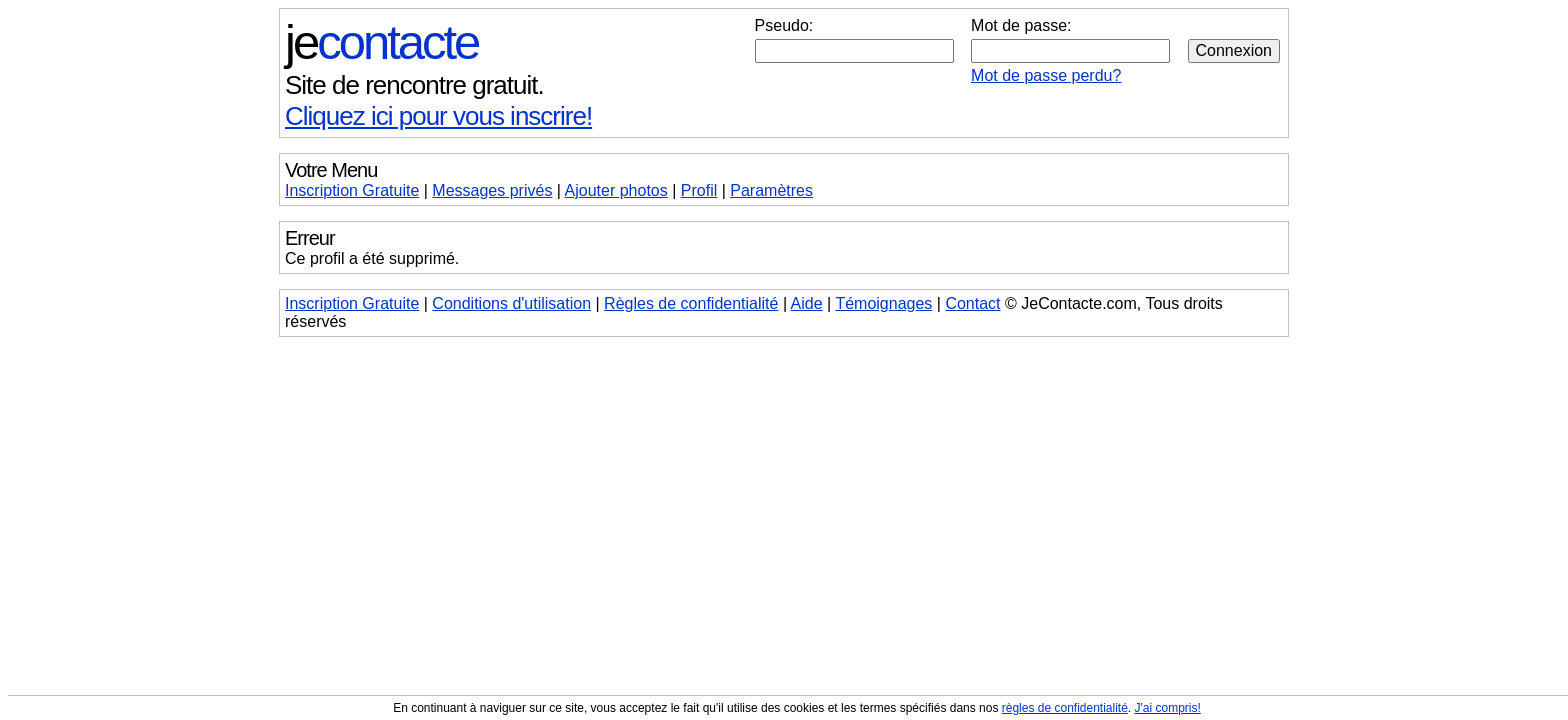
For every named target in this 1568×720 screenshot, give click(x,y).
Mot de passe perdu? (1046, 75)
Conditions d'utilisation (511, 303)
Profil (699, 190)
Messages (492, 190)
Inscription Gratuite (352, 190)
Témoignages (883, 303)
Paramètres (771, 190)
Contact (972, 303)
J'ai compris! (1168, 708)
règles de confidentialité (1065, 708)
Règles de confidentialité (691, 303)
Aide (807, 303)
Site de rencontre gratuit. (414, 85)
